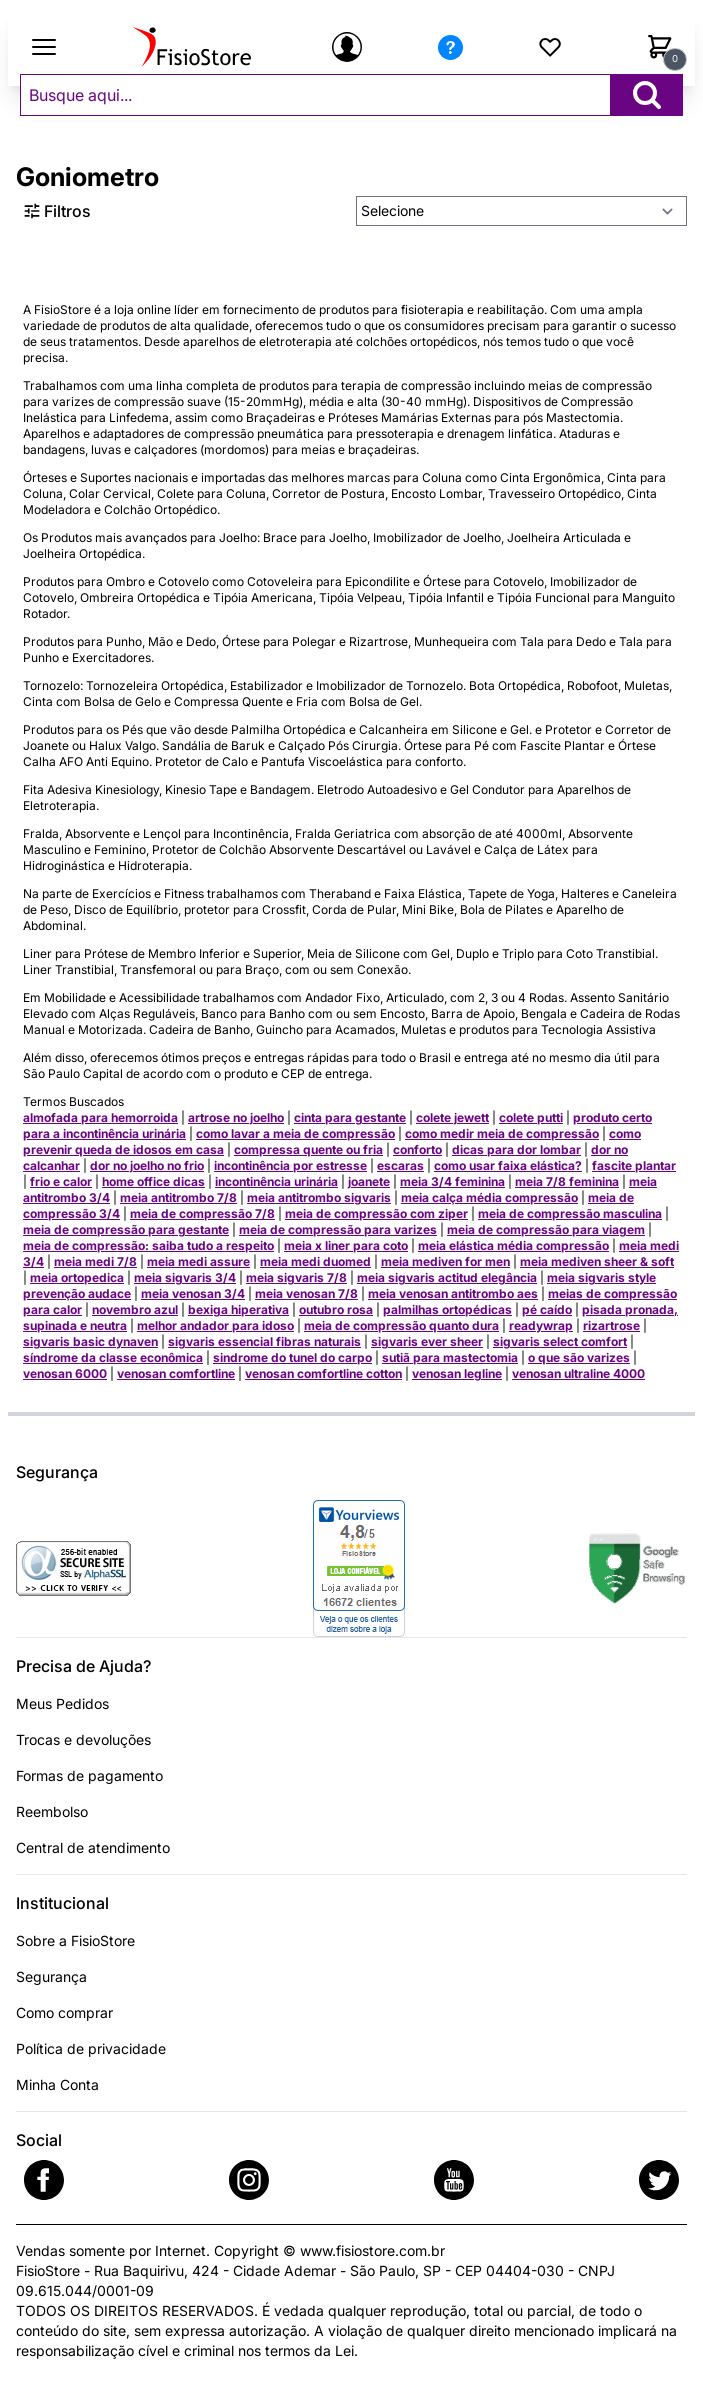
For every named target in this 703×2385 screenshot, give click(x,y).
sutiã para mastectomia (450, 1357)
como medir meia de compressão (502, 1133)
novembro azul (135, 1309)
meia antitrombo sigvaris (319, 1197)
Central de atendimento (93, 1847)
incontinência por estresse (290, 1165)
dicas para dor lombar (516, 1149)
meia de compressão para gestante (126, 1229)
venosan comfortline (176, 1373)
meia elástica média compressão (513, 1245)
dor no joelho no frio (147, 1165)
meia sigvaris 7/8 (296, 1277)
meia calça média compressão (489, 1197)
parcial (549, 2310)
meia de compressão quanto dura (401, 1325)
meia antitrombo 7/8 (178, 1197)
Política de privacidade (91, 2048)
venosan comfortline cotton (323, 1373)
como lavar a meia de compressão (295, 1133)
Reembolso (52, 1811)
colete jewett (452, 1117)
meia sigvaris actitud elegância (447, 1277)
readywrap (541, 1325)
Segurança (51, 1976)
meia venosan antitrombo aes (453, 1293)
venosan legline (457, 1373)
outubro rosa (336, 1309)
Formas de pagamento (89, 1775)
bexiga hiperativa (238, 1309)
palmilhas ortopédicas (447, 1309)
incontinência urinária (276, 1181)
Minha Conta (57, 2084)
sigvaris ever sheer (427, 1341)
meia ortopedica (77, 1277)
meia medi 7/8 (95, 1261)
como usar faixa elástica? (508, 1165)
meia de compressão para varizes (338, 1229)
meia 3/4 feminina (452, 1181)
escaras (400, 1165)
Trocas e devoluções (83, 1739)
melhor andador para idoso (215, 1325)
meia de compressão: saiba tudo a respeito (148, 1245)
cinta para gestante (350, 1117)
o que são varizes (579, 1357)
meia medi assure (198, 1261)
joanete (369, 1181)
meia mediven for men (445, 1261)
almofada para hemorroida (100, 1117)
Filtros (57, 211)
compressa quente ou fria (308, 1149)
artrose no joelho (236, 1117)
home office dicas (153, 1181)
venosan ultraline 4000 (578, 1373)
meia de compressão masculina (570, 1213)
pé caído (547, 1309)
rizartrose (611, 1325)
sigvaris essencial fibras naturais (264, 1341)
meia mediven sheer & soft (597, 1261)
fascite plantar (634, 1165)
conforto (417, 1149)
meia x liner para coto (346, 1245)
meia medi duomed (315, 1261)
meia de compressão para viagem (546, 1229)
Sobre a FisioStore (75, 1940)
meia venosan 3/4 (193, 1293)
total (488, 2310)
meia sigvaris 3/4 (185, 1277)
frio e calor (61, 1181)
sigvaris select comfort (560, 1341)
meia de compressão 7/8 (202, 1213)
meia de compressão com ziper (376, 1213)
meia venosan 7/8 (306, 1293)
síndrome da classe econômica (113, 1357)
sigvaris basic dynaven (90, 1341)
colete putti (531, 1117)
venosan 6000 (65, 1373)
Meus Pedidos (62, 1703)
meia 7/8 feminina (567, 1181)
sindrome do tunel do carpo (292, 1357)
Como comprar (64, 2012)
